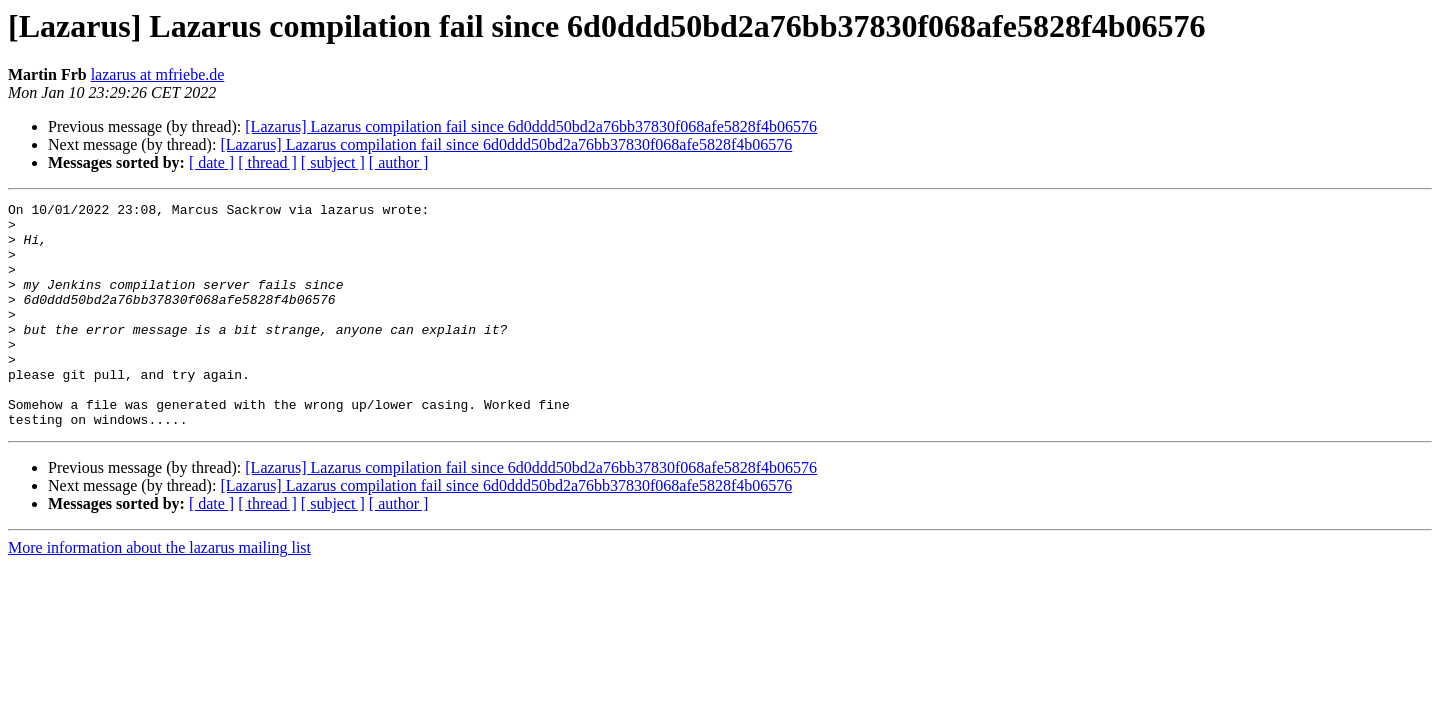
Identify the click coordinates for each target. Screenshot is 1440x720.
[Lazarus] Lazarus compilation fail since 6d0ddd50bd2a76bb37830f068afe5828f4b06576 (531, 126)
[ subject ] (333, 162)
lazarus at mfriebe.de (158, 74)
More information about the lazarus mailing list (159, 592)
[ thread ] (267, 162)
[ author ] (399, 162)
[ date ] (211, 162)
